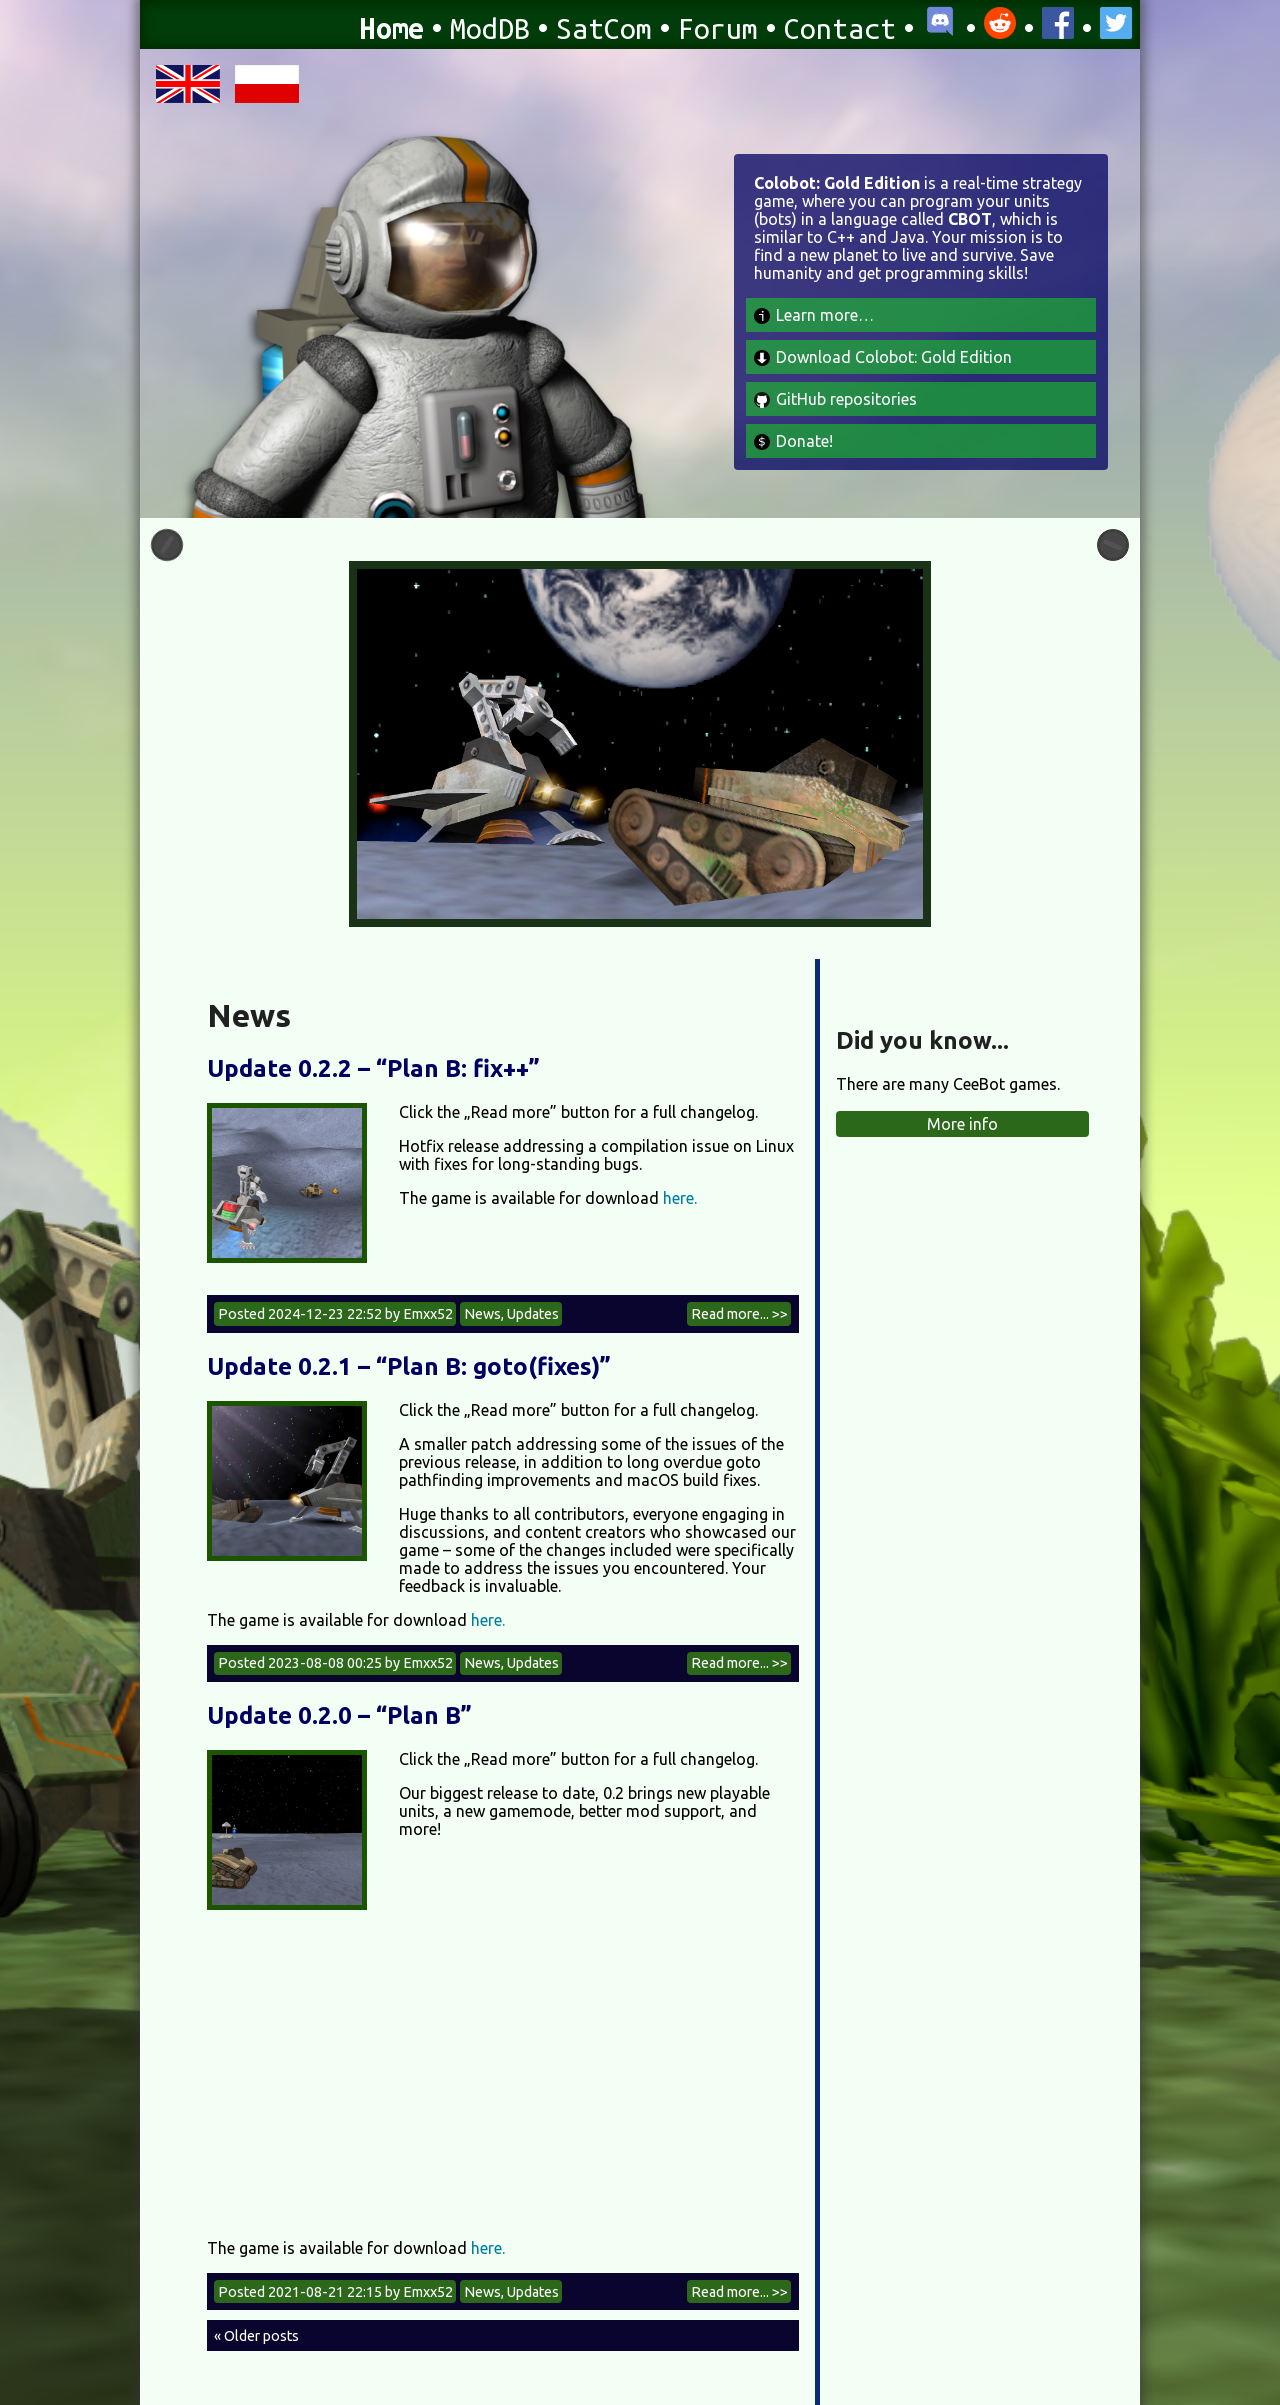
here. (680, 1198)
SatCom (604, 28)
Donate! (793, 441)
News (482, 1314)
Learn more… (814, 315)
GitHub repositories (835, 399)
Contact (840, 28)
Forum (718, 28)
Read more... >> (739, 1314)
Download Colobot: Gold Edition (883, 357)
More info (962, 1124)
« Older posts (256, 2336)
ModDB (490, 28)
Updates (533, 1314)
